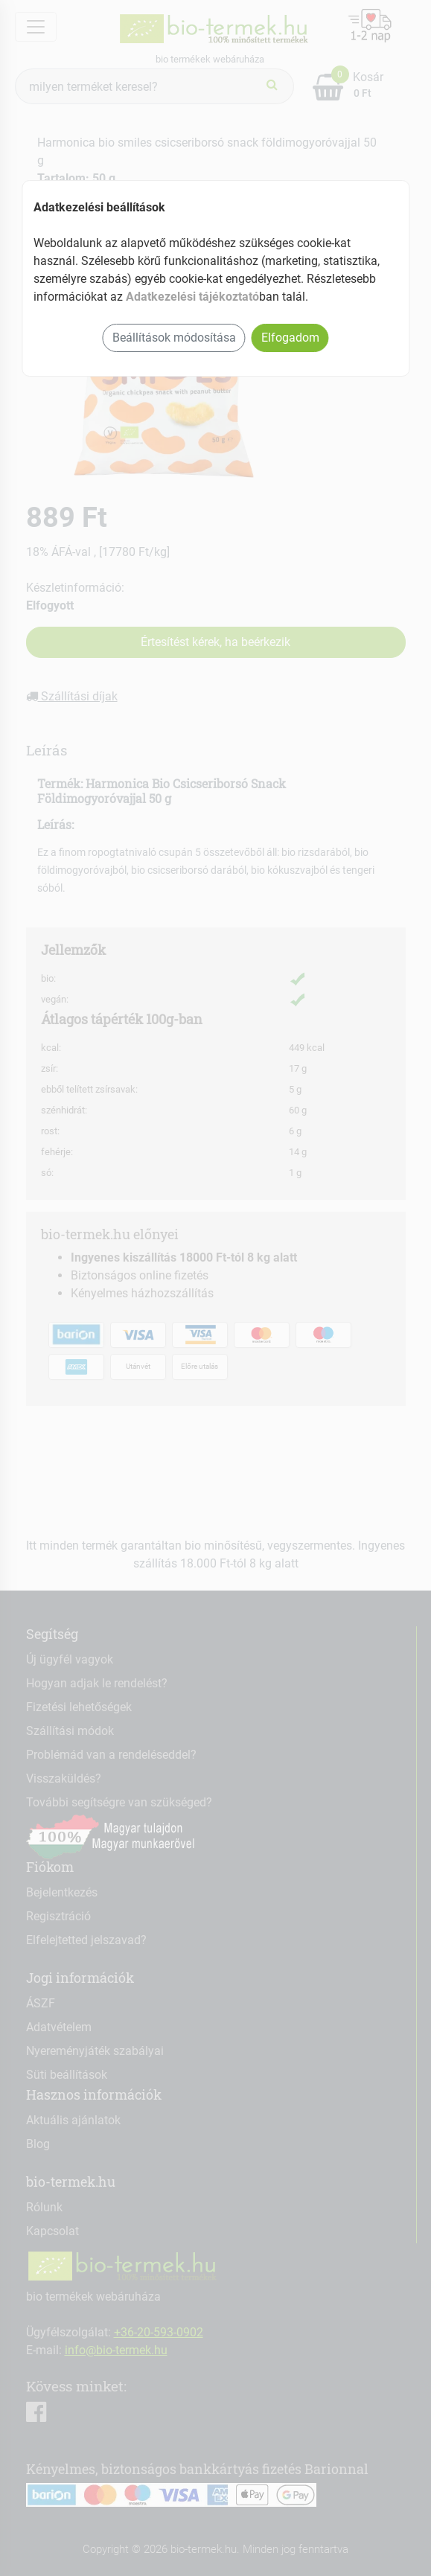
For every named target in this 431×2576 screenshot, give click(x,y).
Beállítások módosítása (174, 337)
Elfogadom (290, 337)
